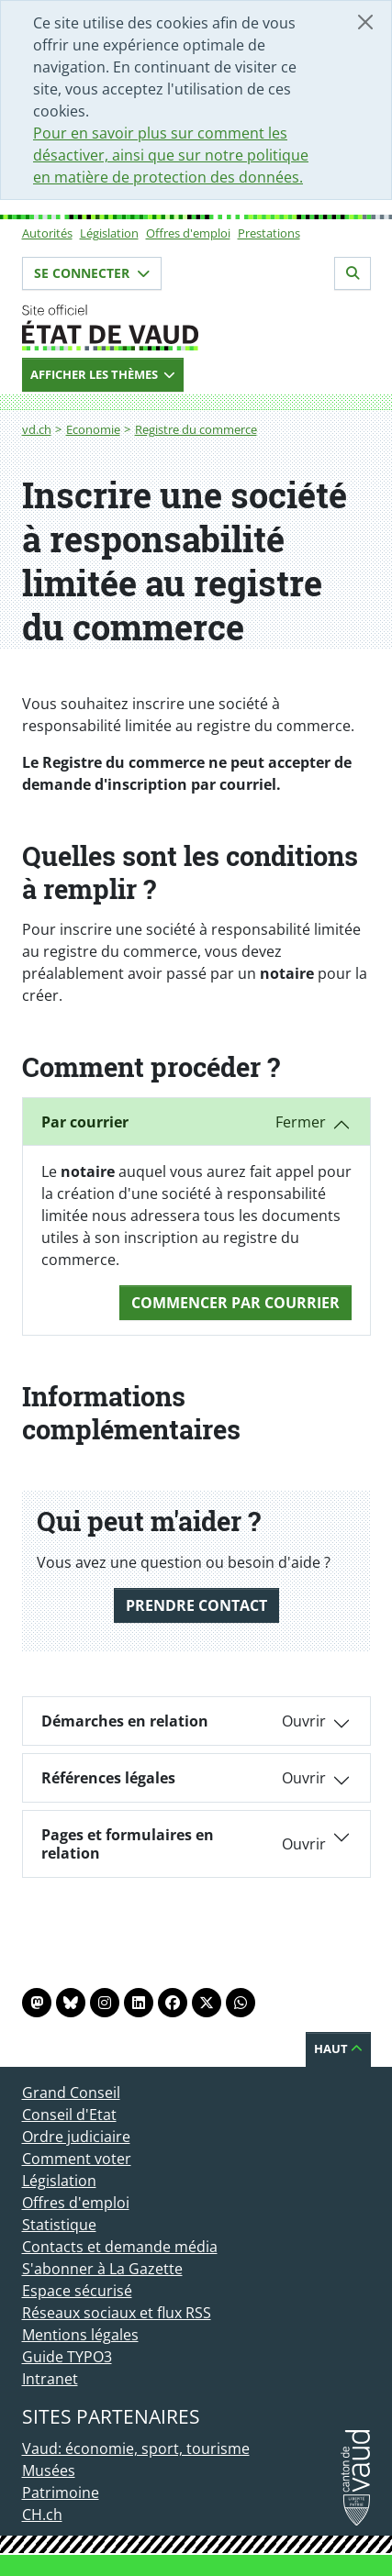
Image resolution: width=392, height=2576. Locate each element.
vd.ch (36, 429)
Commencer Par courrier (235, 1303)
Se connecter (92, 273)
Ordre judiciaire (76, 2136)
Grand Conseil (71, 2092)
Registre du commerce (196, 429)
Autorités (47, 233)
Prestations (269, 233)
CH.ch (42, 2514)
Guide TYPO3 (67, 2357)
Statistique (59, 2225)
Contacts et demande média (120, 2247)
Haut (338, 2048)
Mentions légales (80, 2335)
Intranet (50, 2379)
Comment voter (76, 2159)
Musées (48, 2470)
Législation (109, 233)
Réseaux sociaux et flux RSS (116, 2313)
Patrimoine (60, 2492)
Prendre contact (196, 1605)
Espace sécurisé (77, 2291)
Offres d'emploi (188, 233)
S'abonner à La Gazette (102, 2269)
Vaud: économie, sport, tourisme (136, 2448)
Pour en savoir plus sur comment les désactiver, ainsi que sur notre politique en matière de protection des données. (170, 155)
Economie (93, 429)
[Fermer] (365, 22)
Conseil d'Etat (69, 2114)
